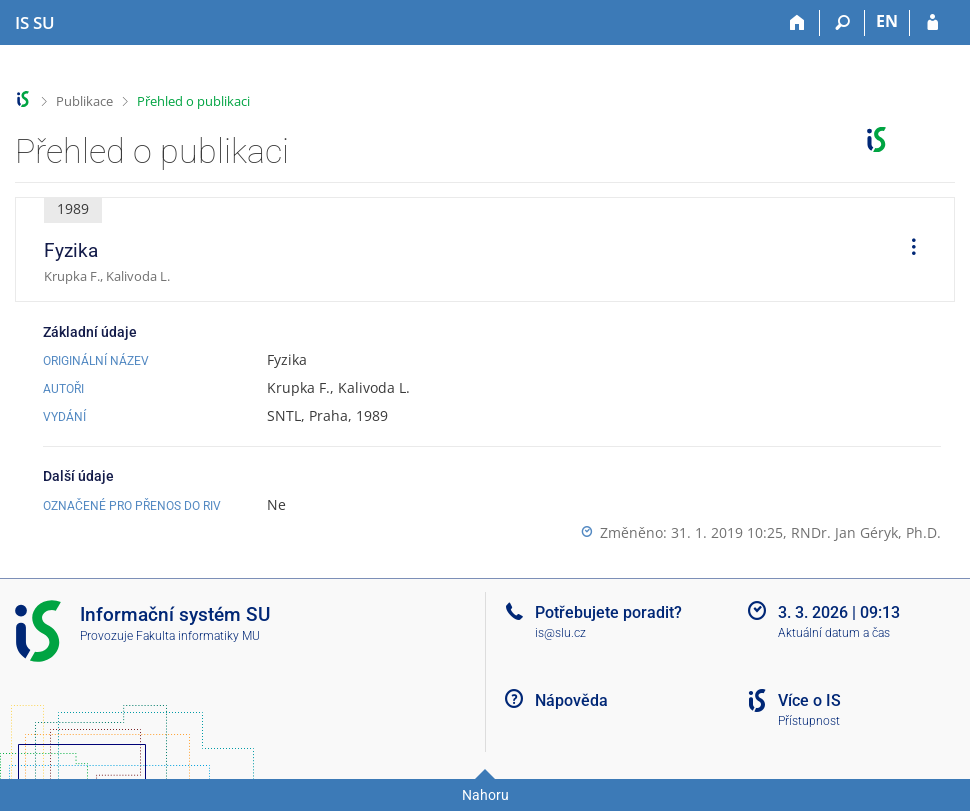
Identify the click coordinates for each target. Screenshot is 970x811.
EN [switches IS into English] (887, 21)
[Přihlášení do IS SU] (932, 23)
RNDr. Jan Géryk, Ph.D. (866, 532)
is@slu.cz (560, 633)
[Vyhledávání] (842, 23)
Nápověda (571, 700)
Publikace (84, 101)
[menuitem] (907, 250)
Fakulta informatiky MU (198, 636)
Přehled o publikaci (193, 101)
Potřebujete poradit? (608, 612)
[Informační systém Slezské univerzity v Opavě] (35, 23)
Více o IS (809, 700)
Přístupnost (809, 721)
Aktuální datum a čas (834, 633)
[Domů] (797, 23)
